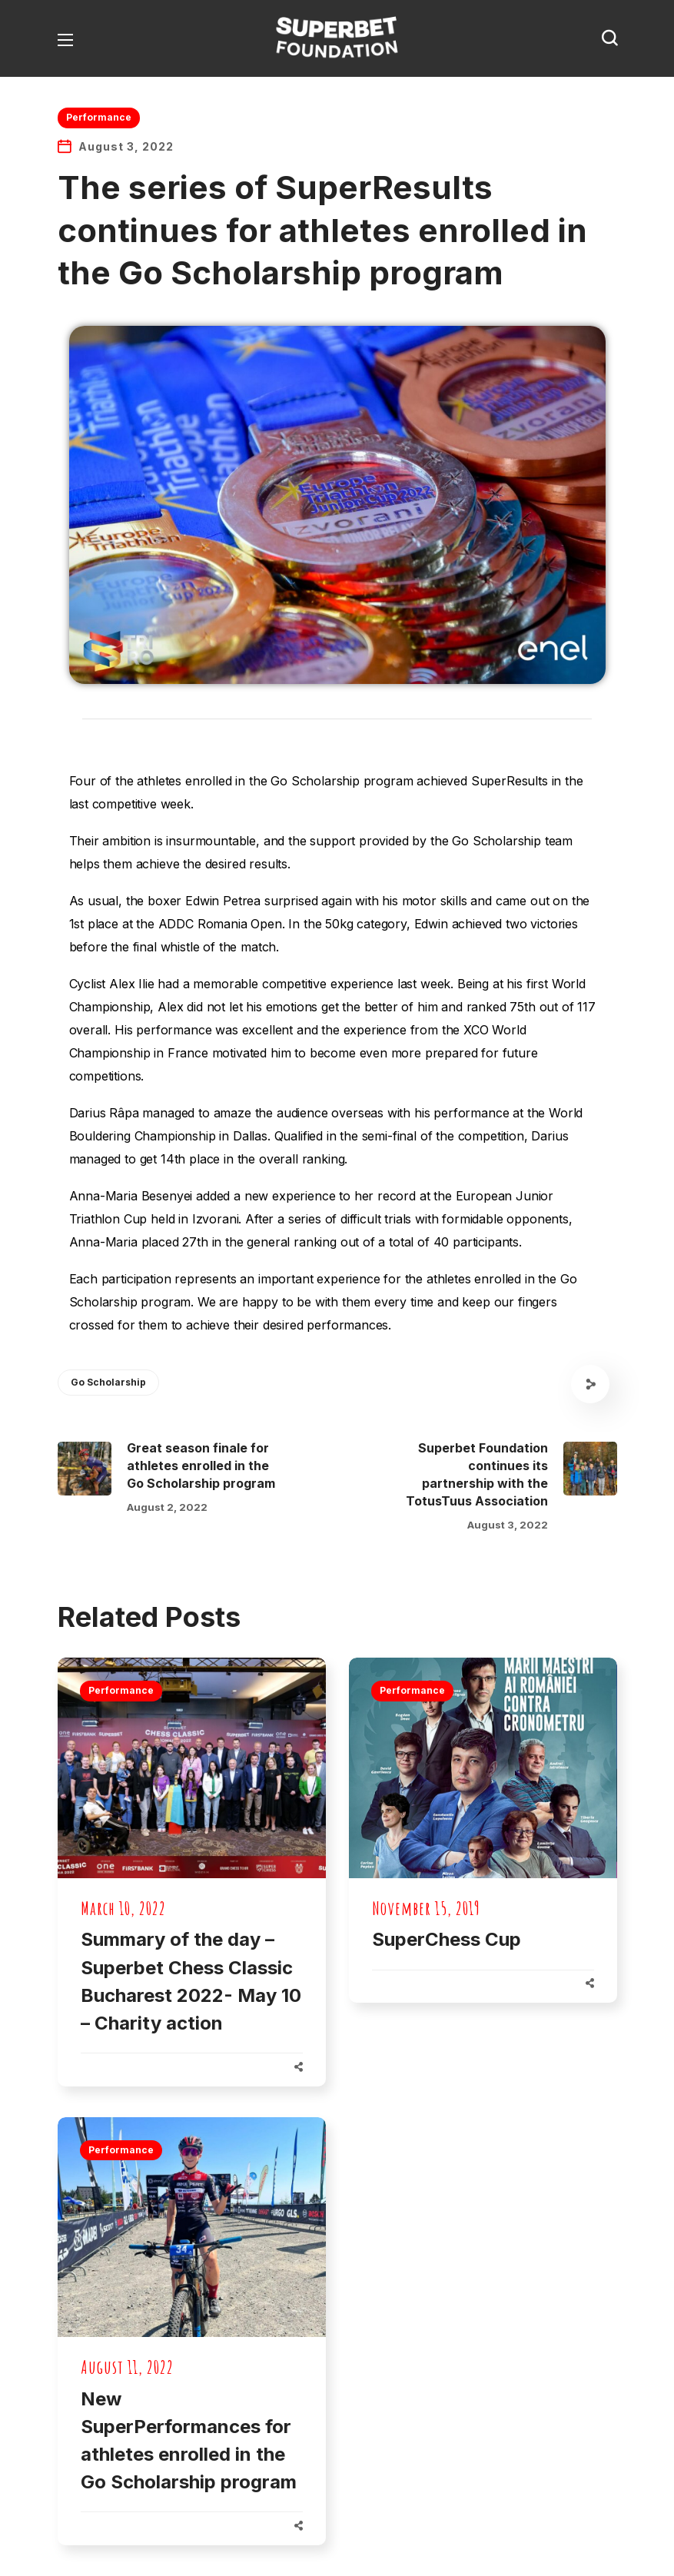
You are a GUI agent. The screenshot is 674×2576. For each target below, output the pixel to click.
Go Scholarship (108, 1382)
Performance (98, 117)
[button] (609, 38)
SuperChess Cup (446, 1939)
